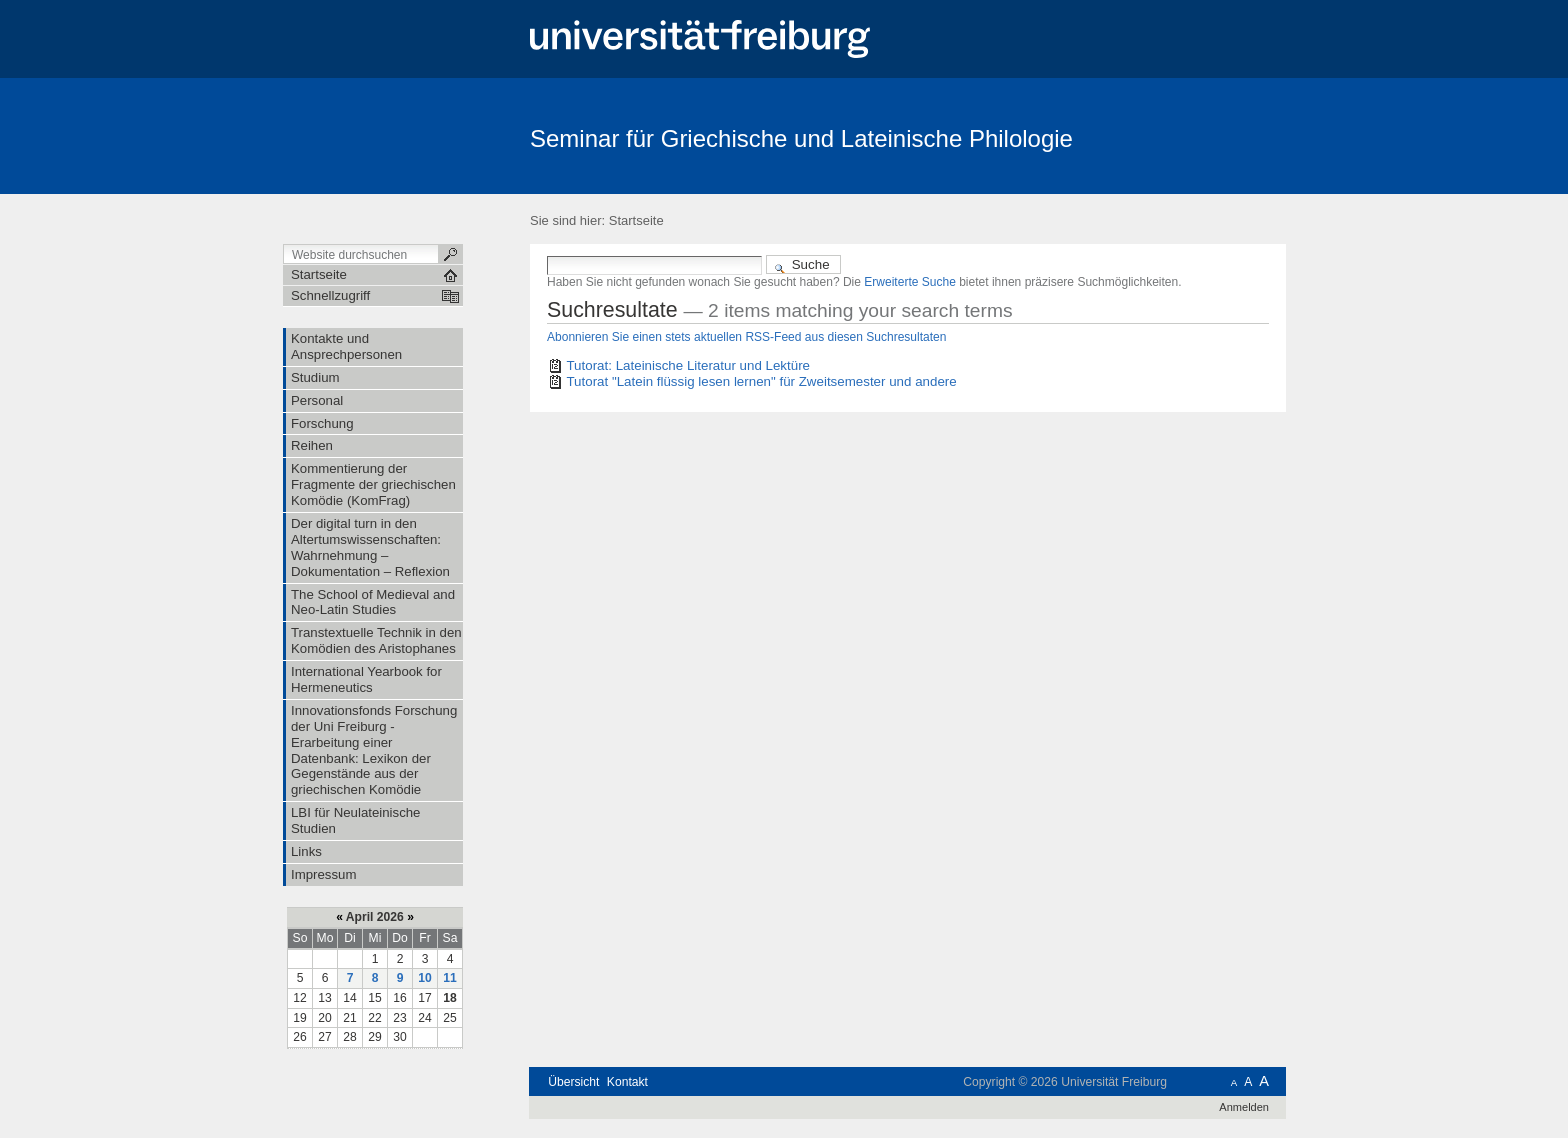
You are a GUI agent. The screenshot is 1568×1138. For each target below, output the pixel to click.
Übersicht (573, 1082)
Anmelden (1244, 1107)
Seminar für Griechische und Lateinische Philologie (801, 138)
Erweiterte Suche (910, 282)
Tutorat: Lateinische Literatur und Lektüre (688, 365)
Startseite (636, 220)
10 (425, 978)
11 (450, 978)
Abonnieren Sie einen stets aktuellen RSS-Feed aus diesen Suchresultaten (746, 337)
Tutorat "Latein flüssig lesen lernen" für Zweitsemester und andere (761, 381)
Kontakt (627, 1082)
